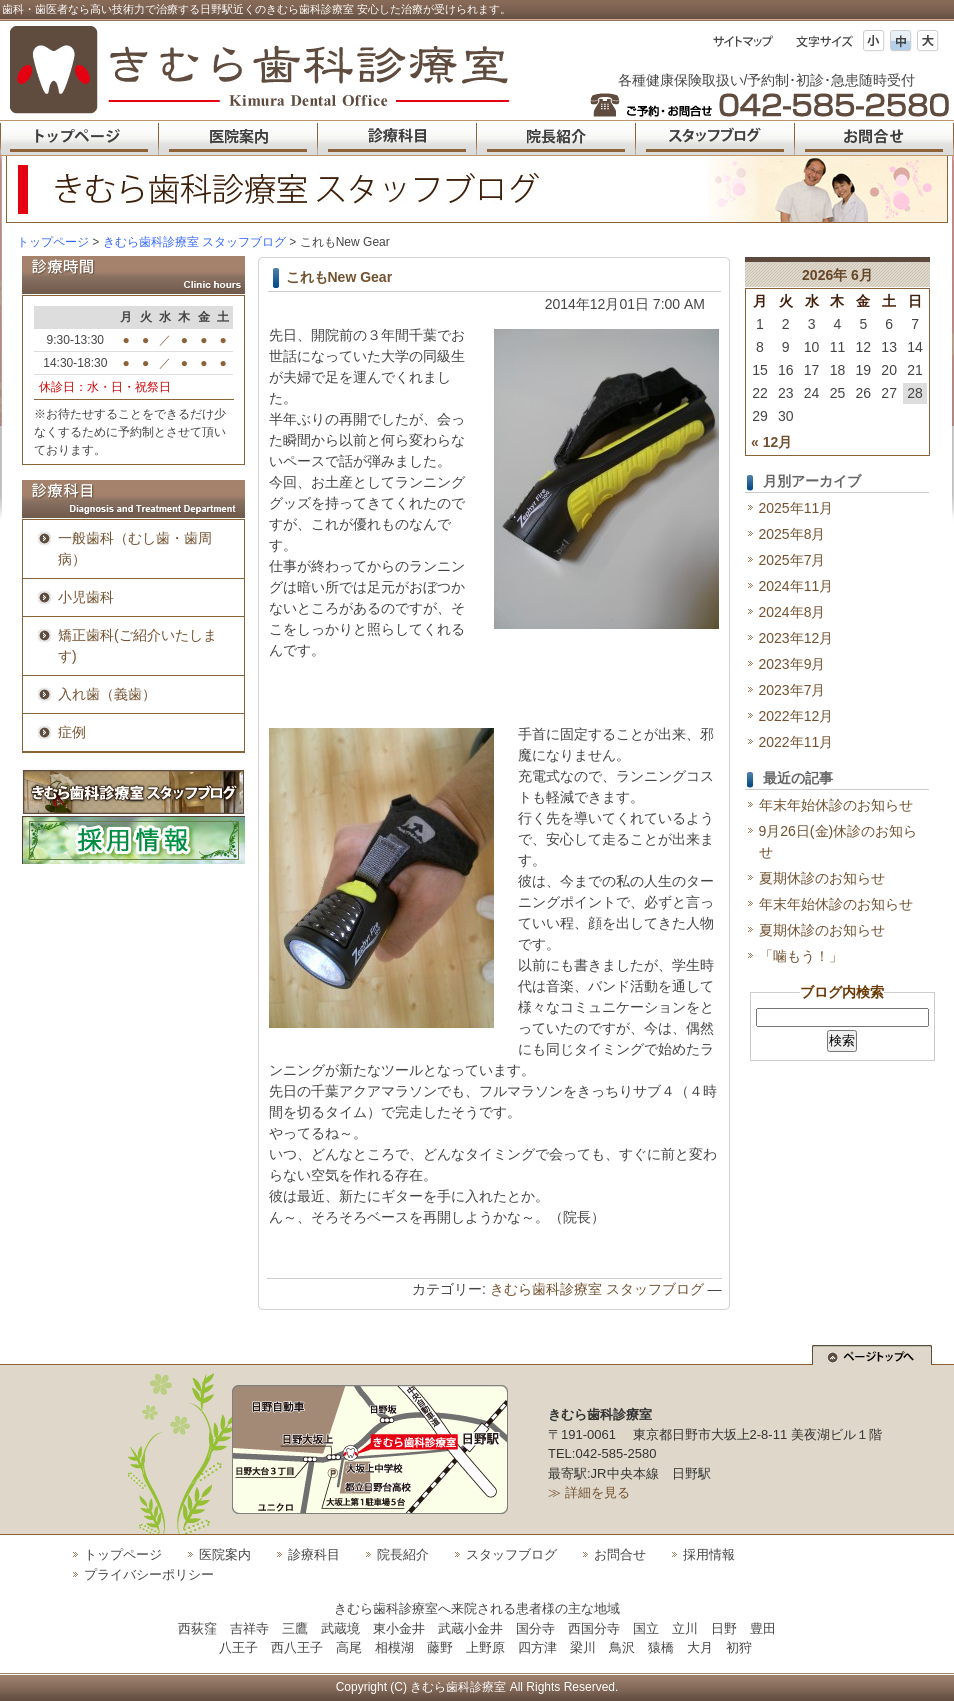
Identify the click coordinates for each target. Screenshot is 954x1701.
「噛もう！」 (801, 956)
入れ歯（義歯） (107, 694)
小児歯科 (86, 597)
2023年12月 (796, 638)
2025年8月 (792, 534)
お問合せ (620, 1554)
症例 (72, 732)
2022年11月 (796, 742)
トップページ (53, 242)
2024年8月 (792, 612)
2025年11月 (796, 508)
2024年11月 (796, 586)
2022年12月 (796, 716)
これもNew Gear (339, 277)
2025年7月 (792, 560)
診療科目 (314, 1554)
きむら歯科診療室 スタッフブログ (597, 1289)
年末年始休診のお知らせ (836, 805)
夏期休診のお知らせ (822, 878)
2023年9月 (792, 664)
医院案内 (225, 1554)
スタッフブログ (511, 1554)
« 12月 (771, 442)
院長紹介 (403, 1554)
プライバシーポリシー (149, 1574)
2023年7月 (792, 690)
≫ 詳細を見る (589, 1492)
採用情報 (709, 1554)
